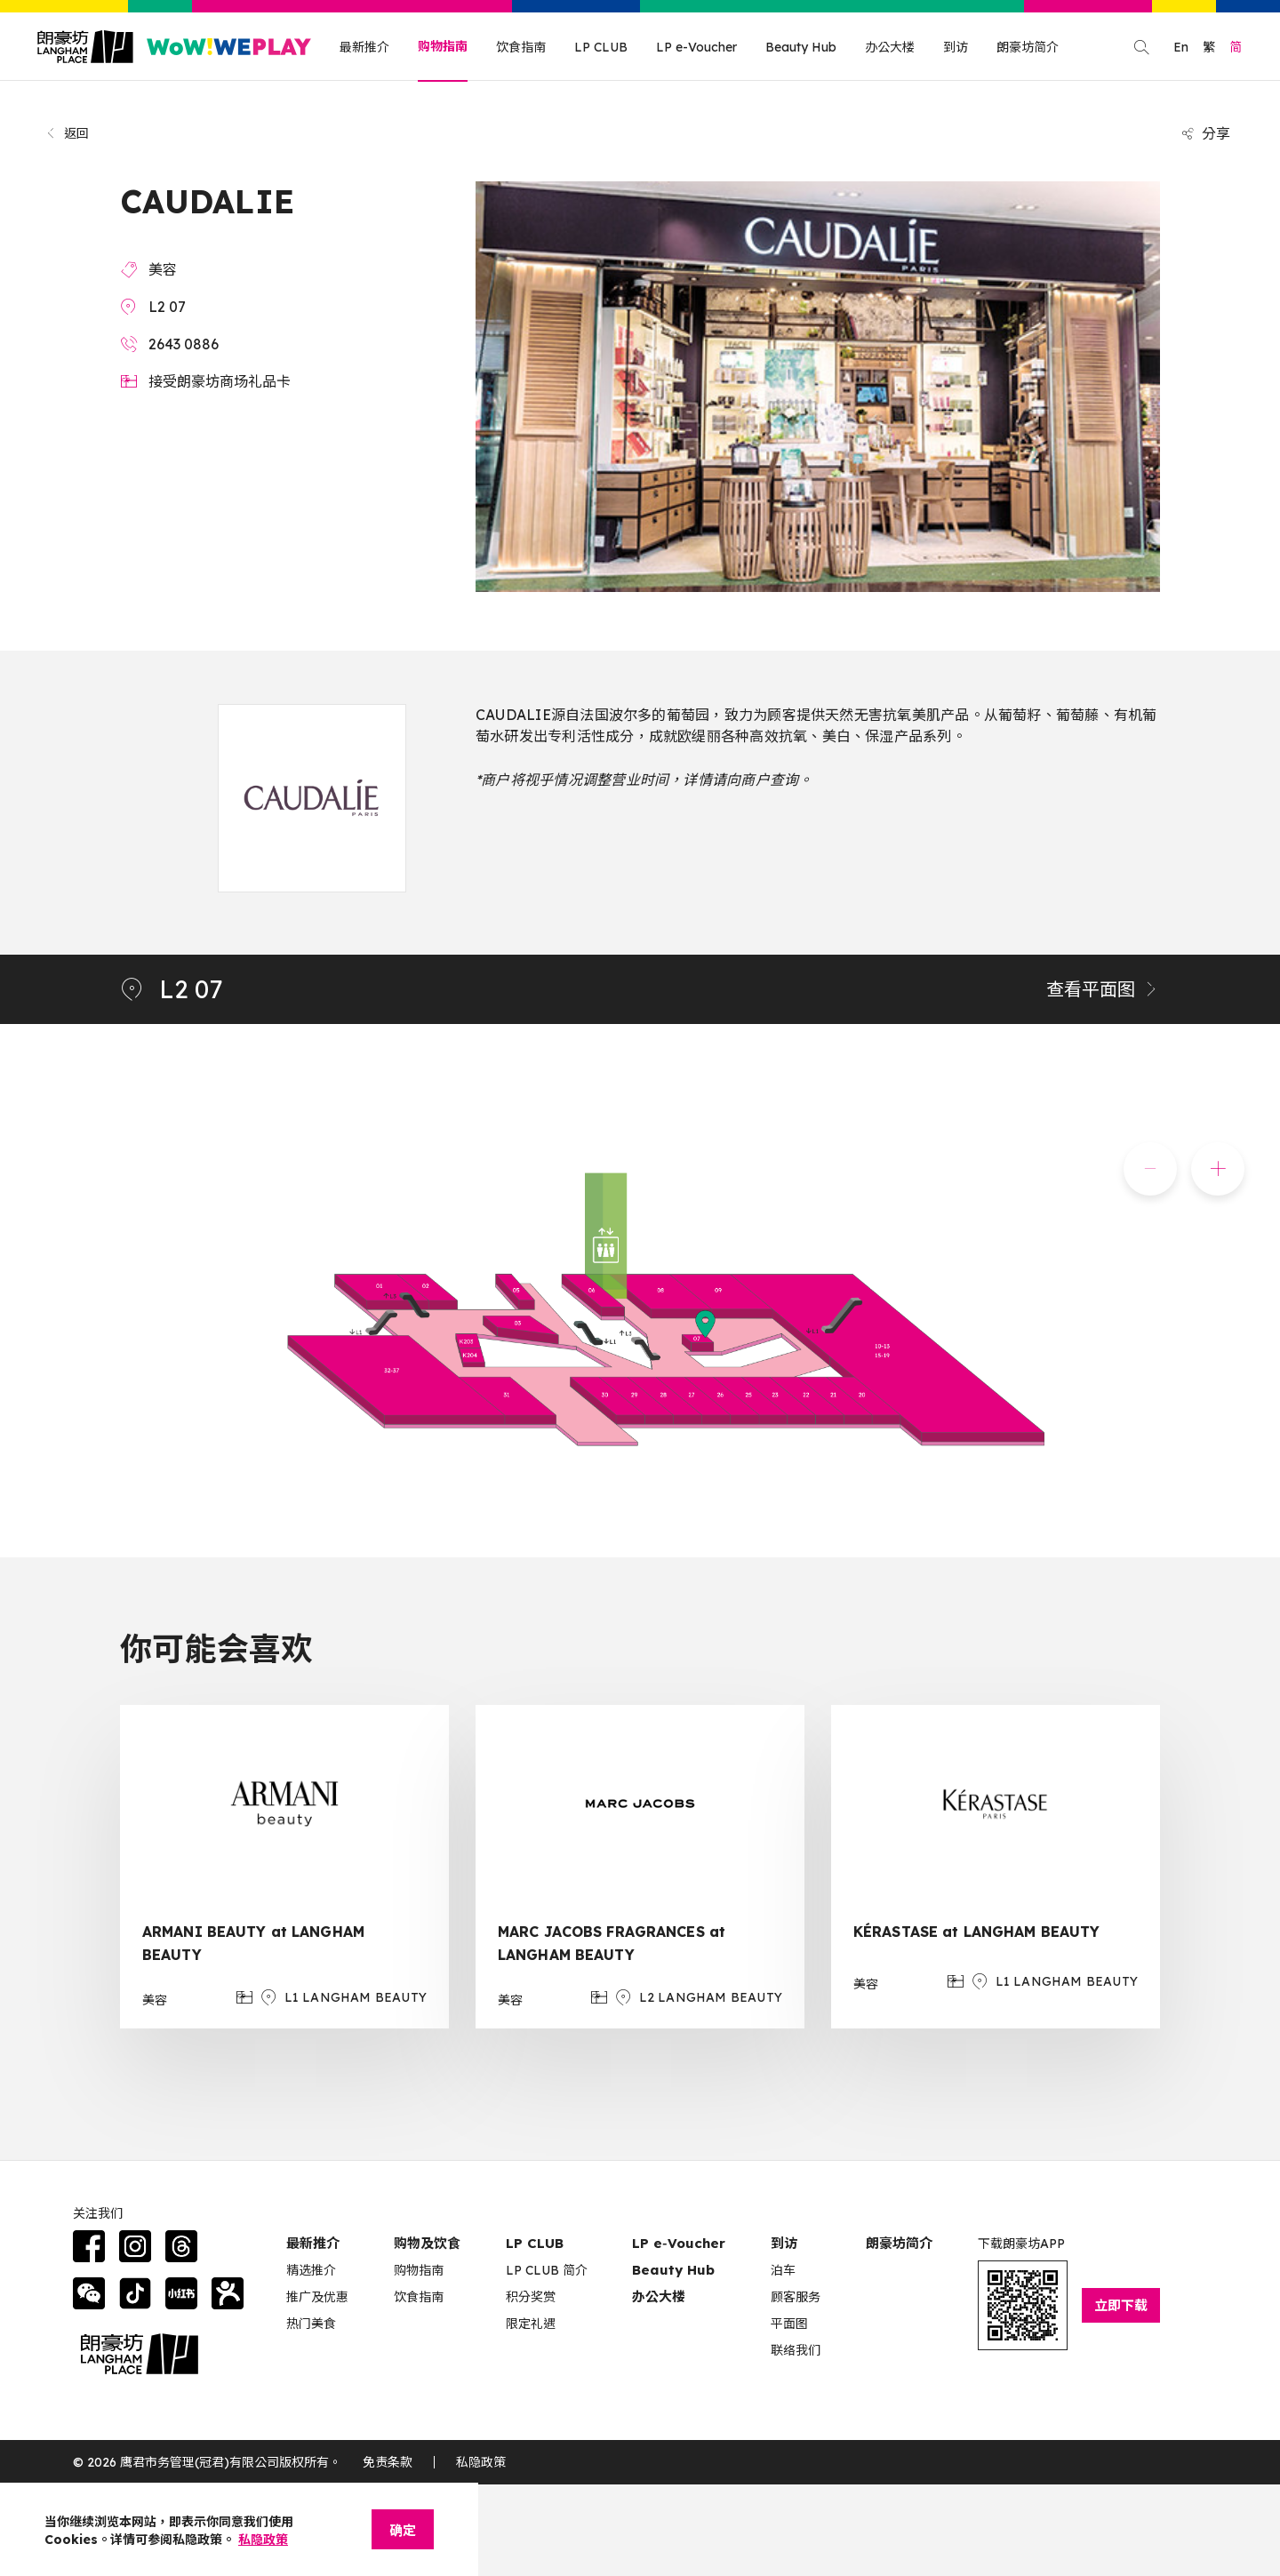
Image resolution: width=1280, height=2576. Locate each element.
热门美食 (311, 2324)
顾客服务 (795, 2297)
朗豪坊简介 (1027, 47)
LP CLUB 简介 (547, 2270)
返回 (67, 133)
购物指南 (443, 46)
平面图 (789, 2324)
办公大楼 (890, 47)
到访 (955, 47)
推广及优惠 (317, 2297)
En (1180, 47)
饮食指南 (521, 47)
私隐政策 (481, 2462)
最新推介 (364, 47)
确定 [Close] (402, 2530)
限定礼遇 (531, 2324)
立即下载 (1121, 2305)
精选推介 (311, 2270)
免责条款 (387, 2462)
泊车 (783, 2270)
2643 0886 (183, 344)
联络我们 (795, 2350)
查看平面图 (1103, 989)
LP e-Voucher (696, 47)
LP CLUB (601, 47)
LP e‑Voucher (678, 2243)
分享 (1205, 133)
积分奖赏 (531, 2297)
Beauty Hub (800, 47)
